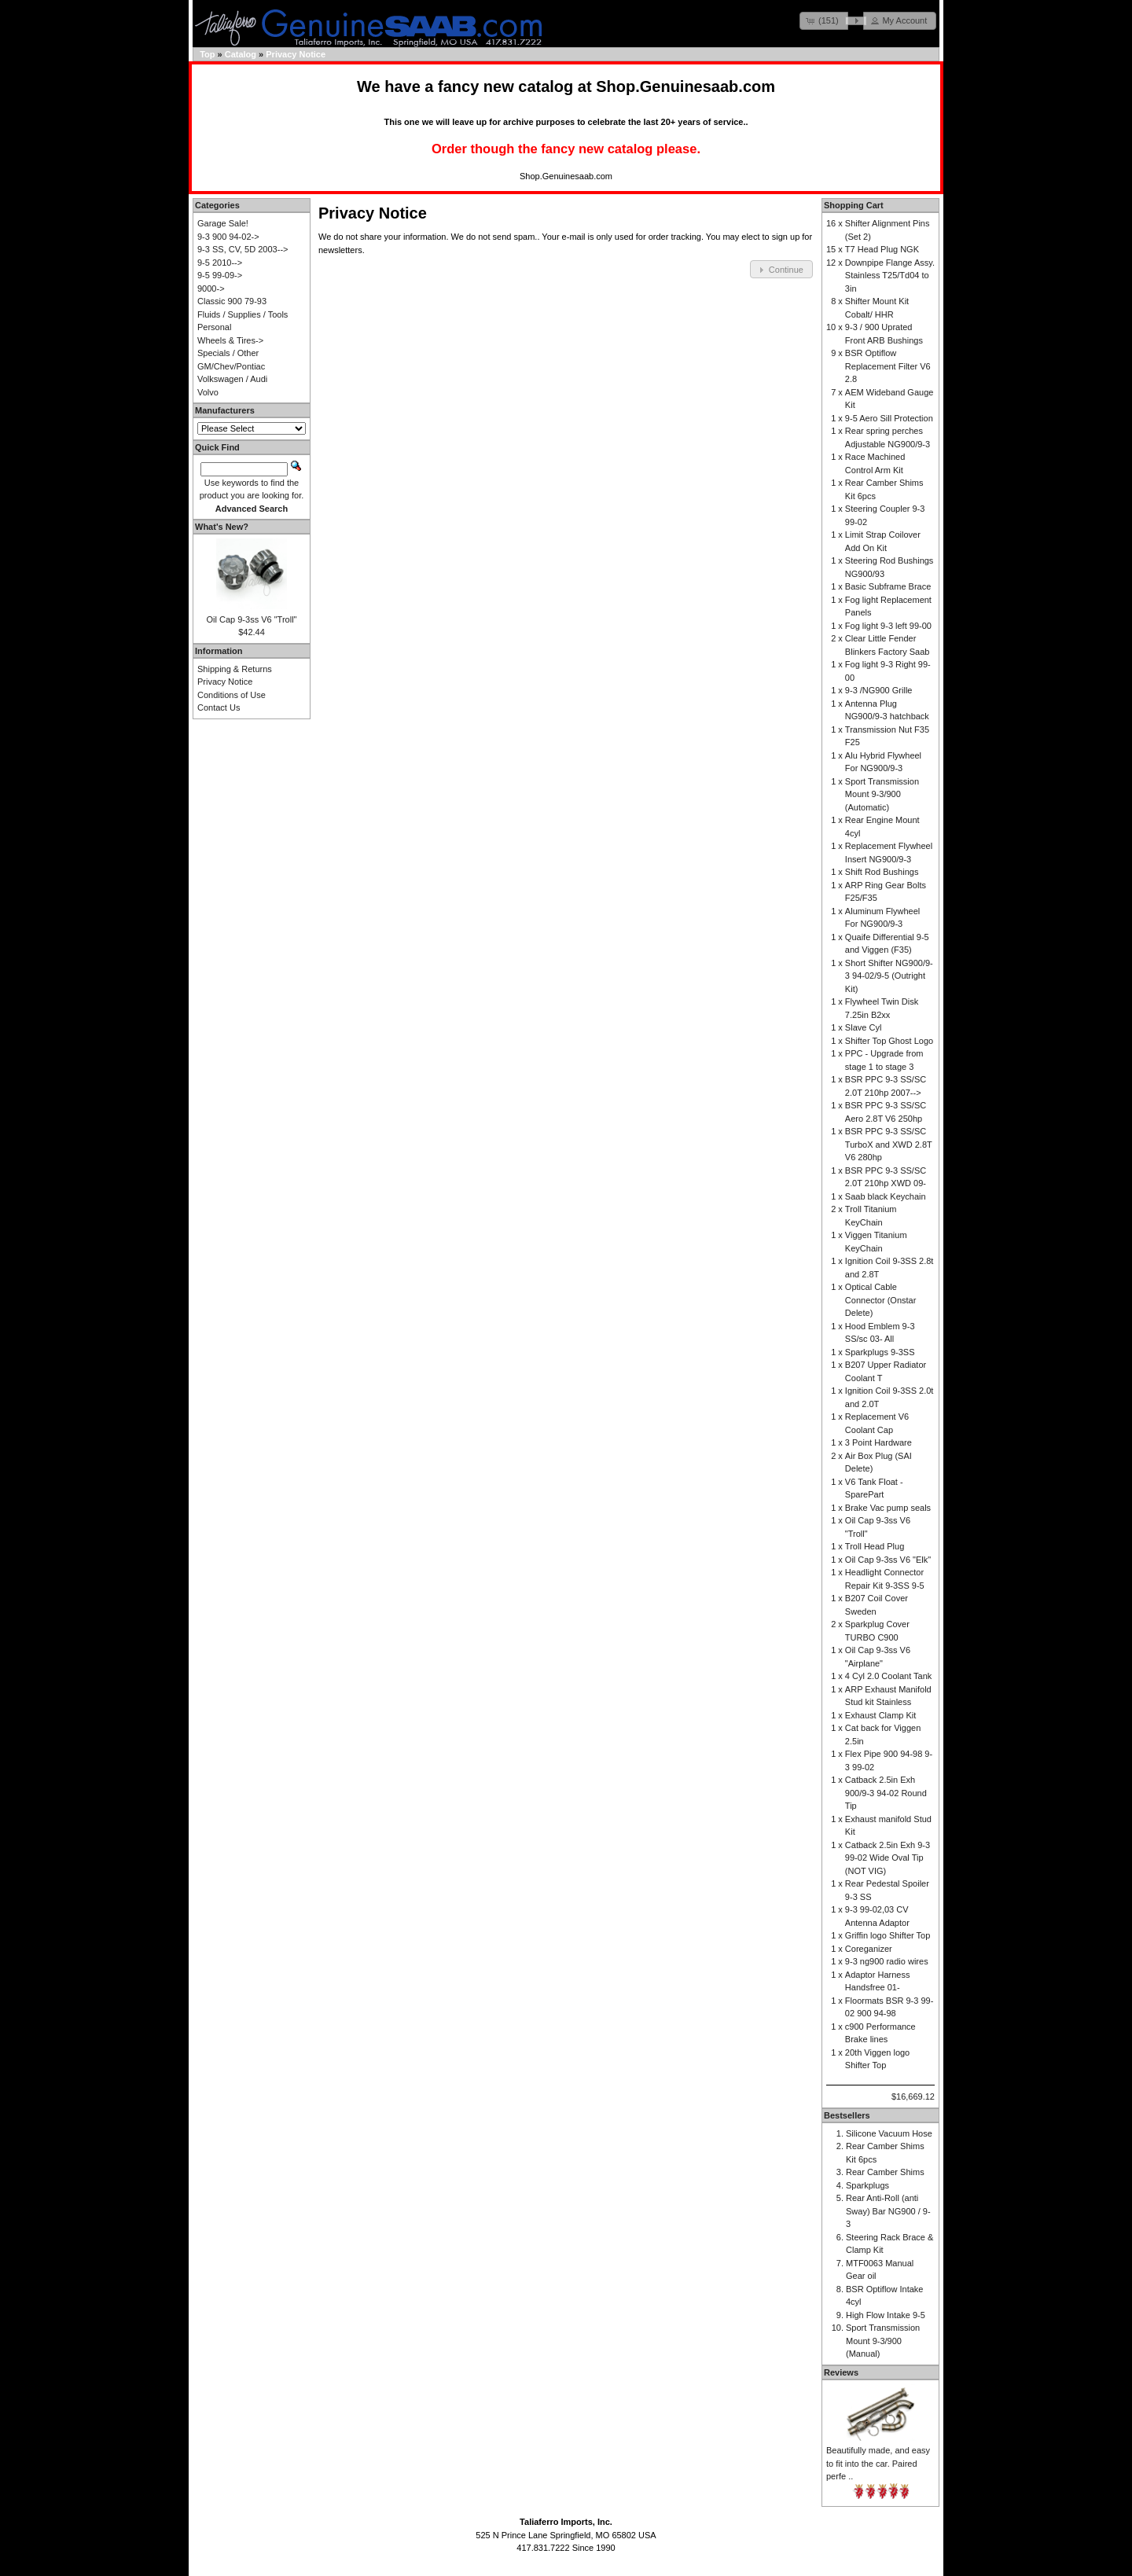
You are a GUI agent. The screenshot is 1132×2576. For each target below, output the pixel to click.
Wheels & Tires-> (230, 340)
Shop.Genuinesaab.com (685, 86)
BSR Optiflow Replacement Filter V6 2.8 (888, 366)
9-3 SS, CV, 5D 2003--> (242, 249)
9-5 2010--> (219, 262)
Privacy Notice (295, 54)
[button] (823, 21)
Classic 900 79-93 (231, 301)
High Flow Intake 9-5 (885, 2315)
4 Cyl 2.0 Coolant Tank (888, 1676)
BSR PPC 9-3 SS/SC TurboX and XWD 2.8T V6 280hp (888, 1144)
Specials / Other (228, 353)
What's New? (221, 526)
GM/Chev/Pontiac (231, 366)
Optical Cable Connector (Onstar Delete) (880, 1299)
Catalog (240, 54)
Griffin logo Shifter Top (887, 1935)
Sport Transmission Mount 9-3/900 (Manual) (883, 2340)
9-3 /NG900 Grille (879, 690)
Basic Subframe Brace (888, 586)
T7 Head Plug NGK (882, 249)
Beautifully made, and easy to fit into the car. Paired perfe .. (878, 2463)
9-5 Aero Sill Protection (889, 418)
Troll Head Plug (874, 1546)
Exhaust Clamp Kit (880, 1715)
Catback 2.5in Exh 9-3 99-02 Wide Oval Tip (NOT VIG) (887, 1858)
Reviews (841, 2372)
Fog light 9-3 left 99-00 (888, 625)
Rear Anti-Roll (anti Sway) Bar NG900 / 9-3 (888, 2211)
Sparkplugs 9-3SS (880, 1352)
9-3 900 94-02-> (228, 236)
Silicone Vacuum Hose (889, 2133)
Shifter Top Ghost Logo (889, 1040)
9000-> (211, 288)
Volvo (208, 392)
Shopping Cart (854, 205)
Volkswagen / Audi (232, 379)
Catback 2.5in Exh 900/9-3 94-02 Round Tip (886, 1792)
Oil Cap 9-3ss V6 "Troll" (252, 619)
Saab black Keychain (885, 1196)
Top (207, 54)
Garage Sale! (222, 223)
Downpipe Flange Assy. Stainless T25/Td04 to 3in (890, 275)
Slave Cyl (863, 1027)
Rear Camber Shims (885, 2172)
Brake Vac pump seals (888, 1507)
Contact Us (218, 707)
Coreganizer (868, 1948)
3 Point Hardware (878, 1442)
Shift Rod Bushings (882, 871)
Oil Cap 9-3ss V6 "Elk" (888, 1559)
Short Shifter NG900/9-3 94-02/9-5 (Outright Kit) (889, 976)
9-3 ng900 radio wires (886, 1961)
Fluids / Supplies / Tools (242, 314)
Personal (214, 327)
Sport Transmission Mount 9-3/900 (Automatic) (882, 794)
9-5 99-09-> (219, 275)
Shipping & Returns (234, 669)
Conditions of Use (231, 695)
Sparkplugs (867, 2185)
